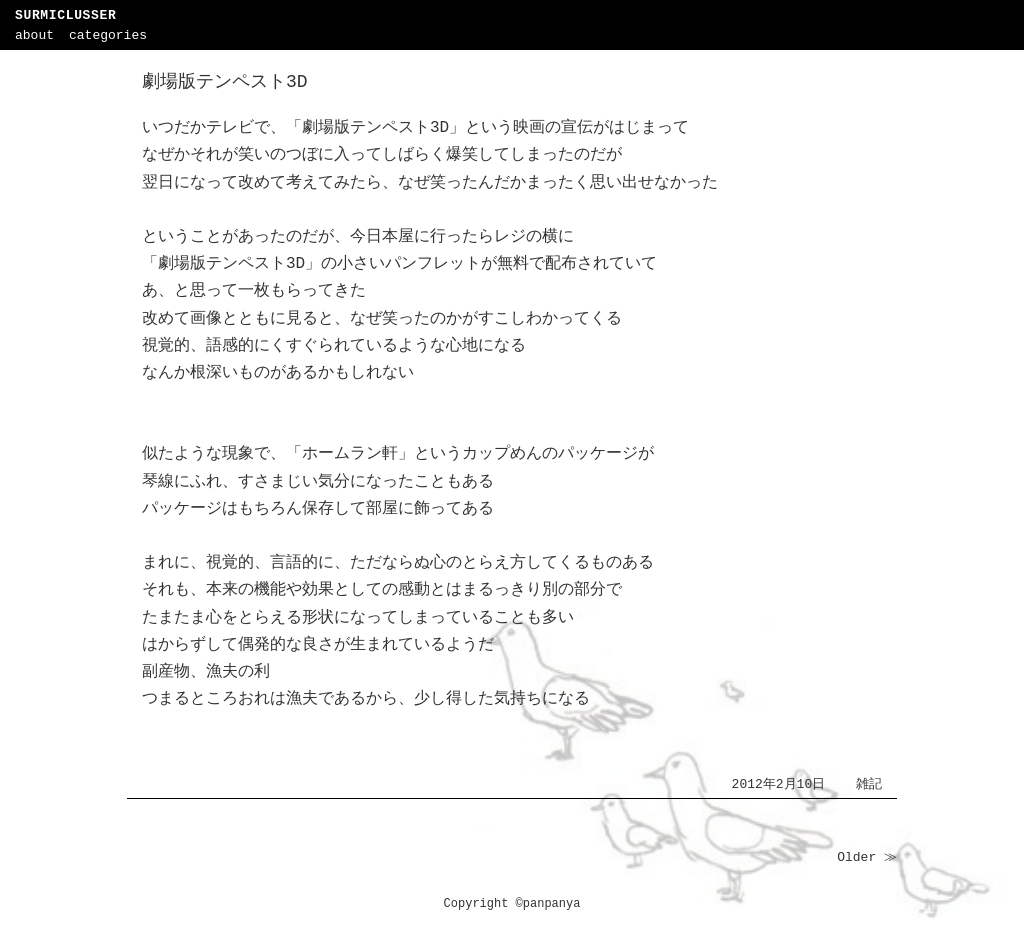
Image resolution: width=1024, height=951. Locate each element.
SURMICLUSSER (65, 15)
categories (108, 35)
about (34, 35)
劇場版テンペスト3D (225, 82)
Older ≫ (867, 857)
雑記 (869, 784)
